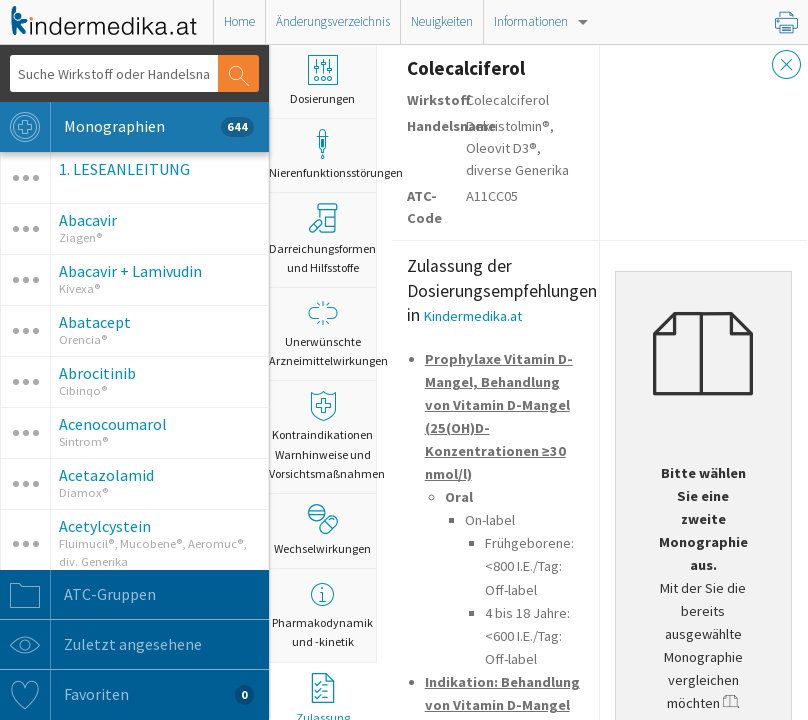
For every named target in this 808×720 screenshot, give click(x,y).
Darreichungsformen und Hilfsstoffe (322, 238)
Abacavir (88, 220)
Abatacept (95, 322)
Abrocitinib (97, 373)
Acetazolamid (106, 475)
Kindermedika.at (473, 316)
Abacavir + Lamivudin (130, 271)
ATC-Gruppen (78, 595)
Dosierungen (322, 80)
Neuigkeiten (442, 21)
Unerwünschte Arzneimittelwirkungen (322, 333)
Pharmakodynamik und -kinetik (322, 614)
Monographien (127, 127)
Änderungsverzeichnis (333, 21)
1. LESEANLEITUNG (124, 169)
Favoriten (127, 695)
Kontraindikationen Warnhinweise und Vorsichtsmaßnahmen (322, 435)
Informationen (531, 21)
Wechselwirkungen (322, 530)
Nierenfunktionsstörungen (322, 154)
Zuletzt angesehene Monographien (127, 645)
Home (239, 21)
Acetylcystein (105, 526)
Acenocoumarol (113, 424)
